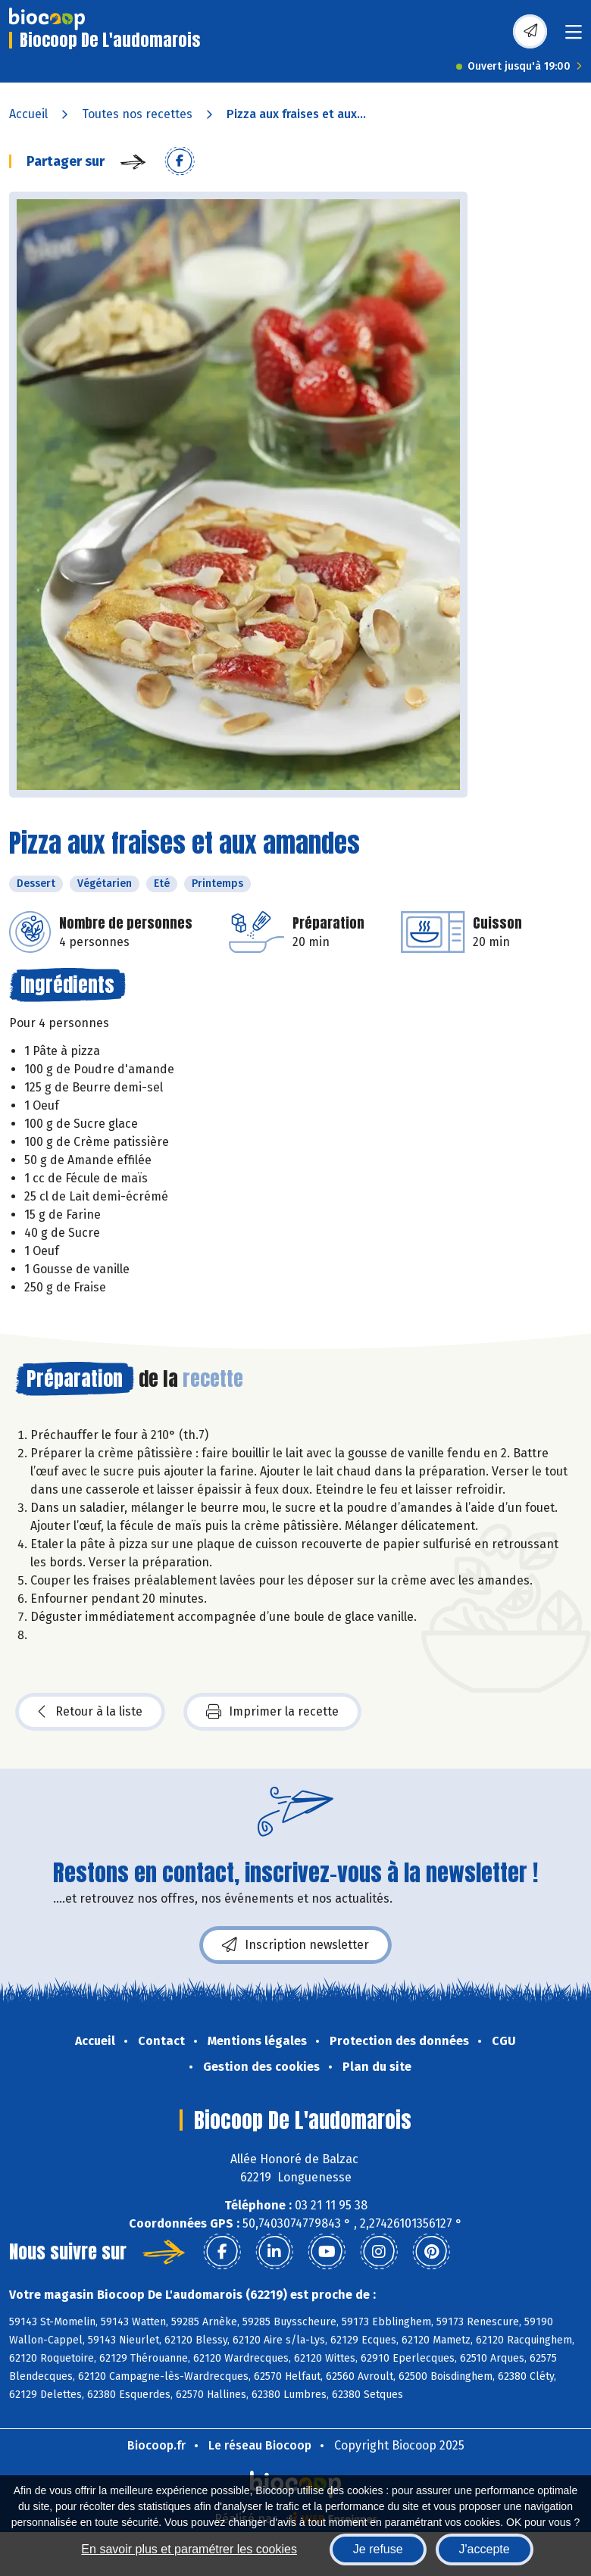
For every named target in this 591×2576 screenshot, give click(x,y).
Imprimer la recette (272, 1711)
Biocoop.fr (156, 2445)
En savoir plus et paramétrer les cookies (189, 2549)
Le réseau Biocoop (259, 2445)
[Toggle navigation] (573, 36)
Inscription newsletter (295, 1945)
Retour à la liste (90, 1711)
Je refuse (378, 2549)
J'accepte (484, 2549)
